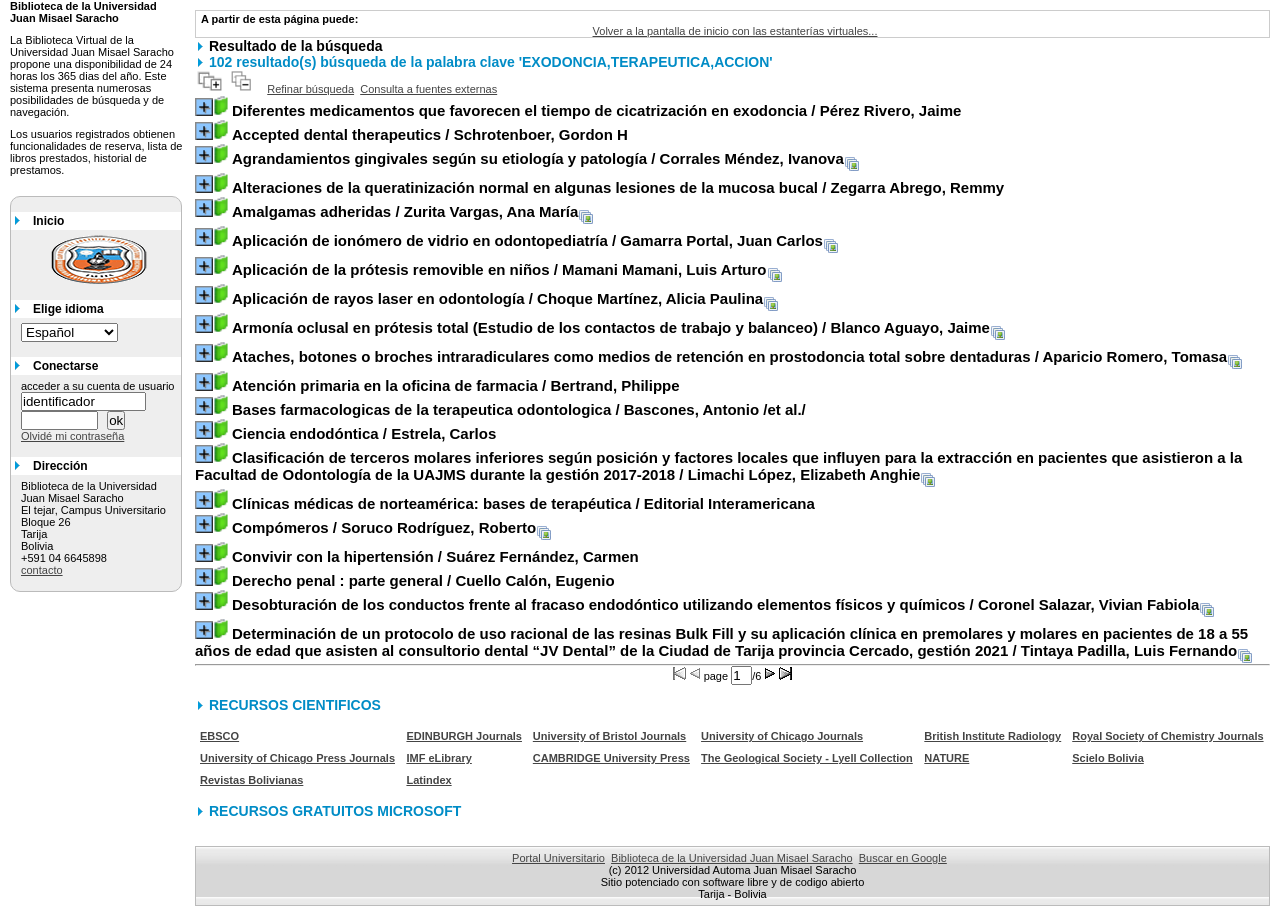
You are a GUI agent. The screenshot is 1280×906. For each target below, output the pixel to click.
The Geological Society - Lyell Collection (807, 758)
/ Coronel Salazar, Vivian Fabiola (715, 604)
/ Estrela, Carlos (364, 433)
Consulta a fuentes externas (428, 89)
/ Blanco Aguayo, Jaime (611, 327)
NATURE (946, 758)
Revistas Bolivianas (251, 780)
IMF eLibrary (438, 758)
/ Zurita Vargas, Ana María (405, 211)
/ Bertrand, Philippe (456, 385)
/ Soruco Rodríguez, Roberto (384, 527)
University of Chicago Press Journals (297, 758)
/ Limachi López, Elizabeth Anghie (718, 466)
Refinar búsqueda (310, 89)
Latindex (428, 780)
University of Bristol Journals (609, 736)
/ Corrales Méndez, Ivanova (538, 158)
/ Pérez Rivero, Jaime (596, 110)
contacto (42, 570)
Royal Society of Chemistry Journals (1167, 736)
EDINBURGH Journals (464, 736)
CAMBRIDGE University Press (611, 758)
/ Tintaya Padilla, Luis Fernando (721, 642)
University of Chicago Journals (782, 736)
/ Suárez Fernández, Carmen (435, 556)
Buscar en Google (903, 858)
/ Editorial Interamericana (523, 503)
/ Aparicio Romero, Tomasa (729, 356)
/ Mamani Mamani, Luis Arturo (499, 269)
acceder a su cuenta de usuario (98, 386)
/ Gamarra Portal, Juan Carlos (527, 240)
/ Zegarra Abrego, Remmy (618, 187)
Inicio (48, 221)
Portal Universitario (558, 858)
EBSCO (219, 736)
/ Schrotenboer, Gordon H (430, 134)
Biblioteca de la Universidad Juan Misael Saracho (732, 858)
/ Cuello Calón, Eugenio (423, 580)
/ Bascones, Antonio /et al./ (519, 409)
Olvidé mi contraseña (72, 436)
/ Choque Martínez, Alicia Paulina (497, 298)
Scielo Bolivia (1108, 758)
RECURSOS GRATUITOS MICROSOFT (335, 811)
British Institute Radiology (992, 736)
